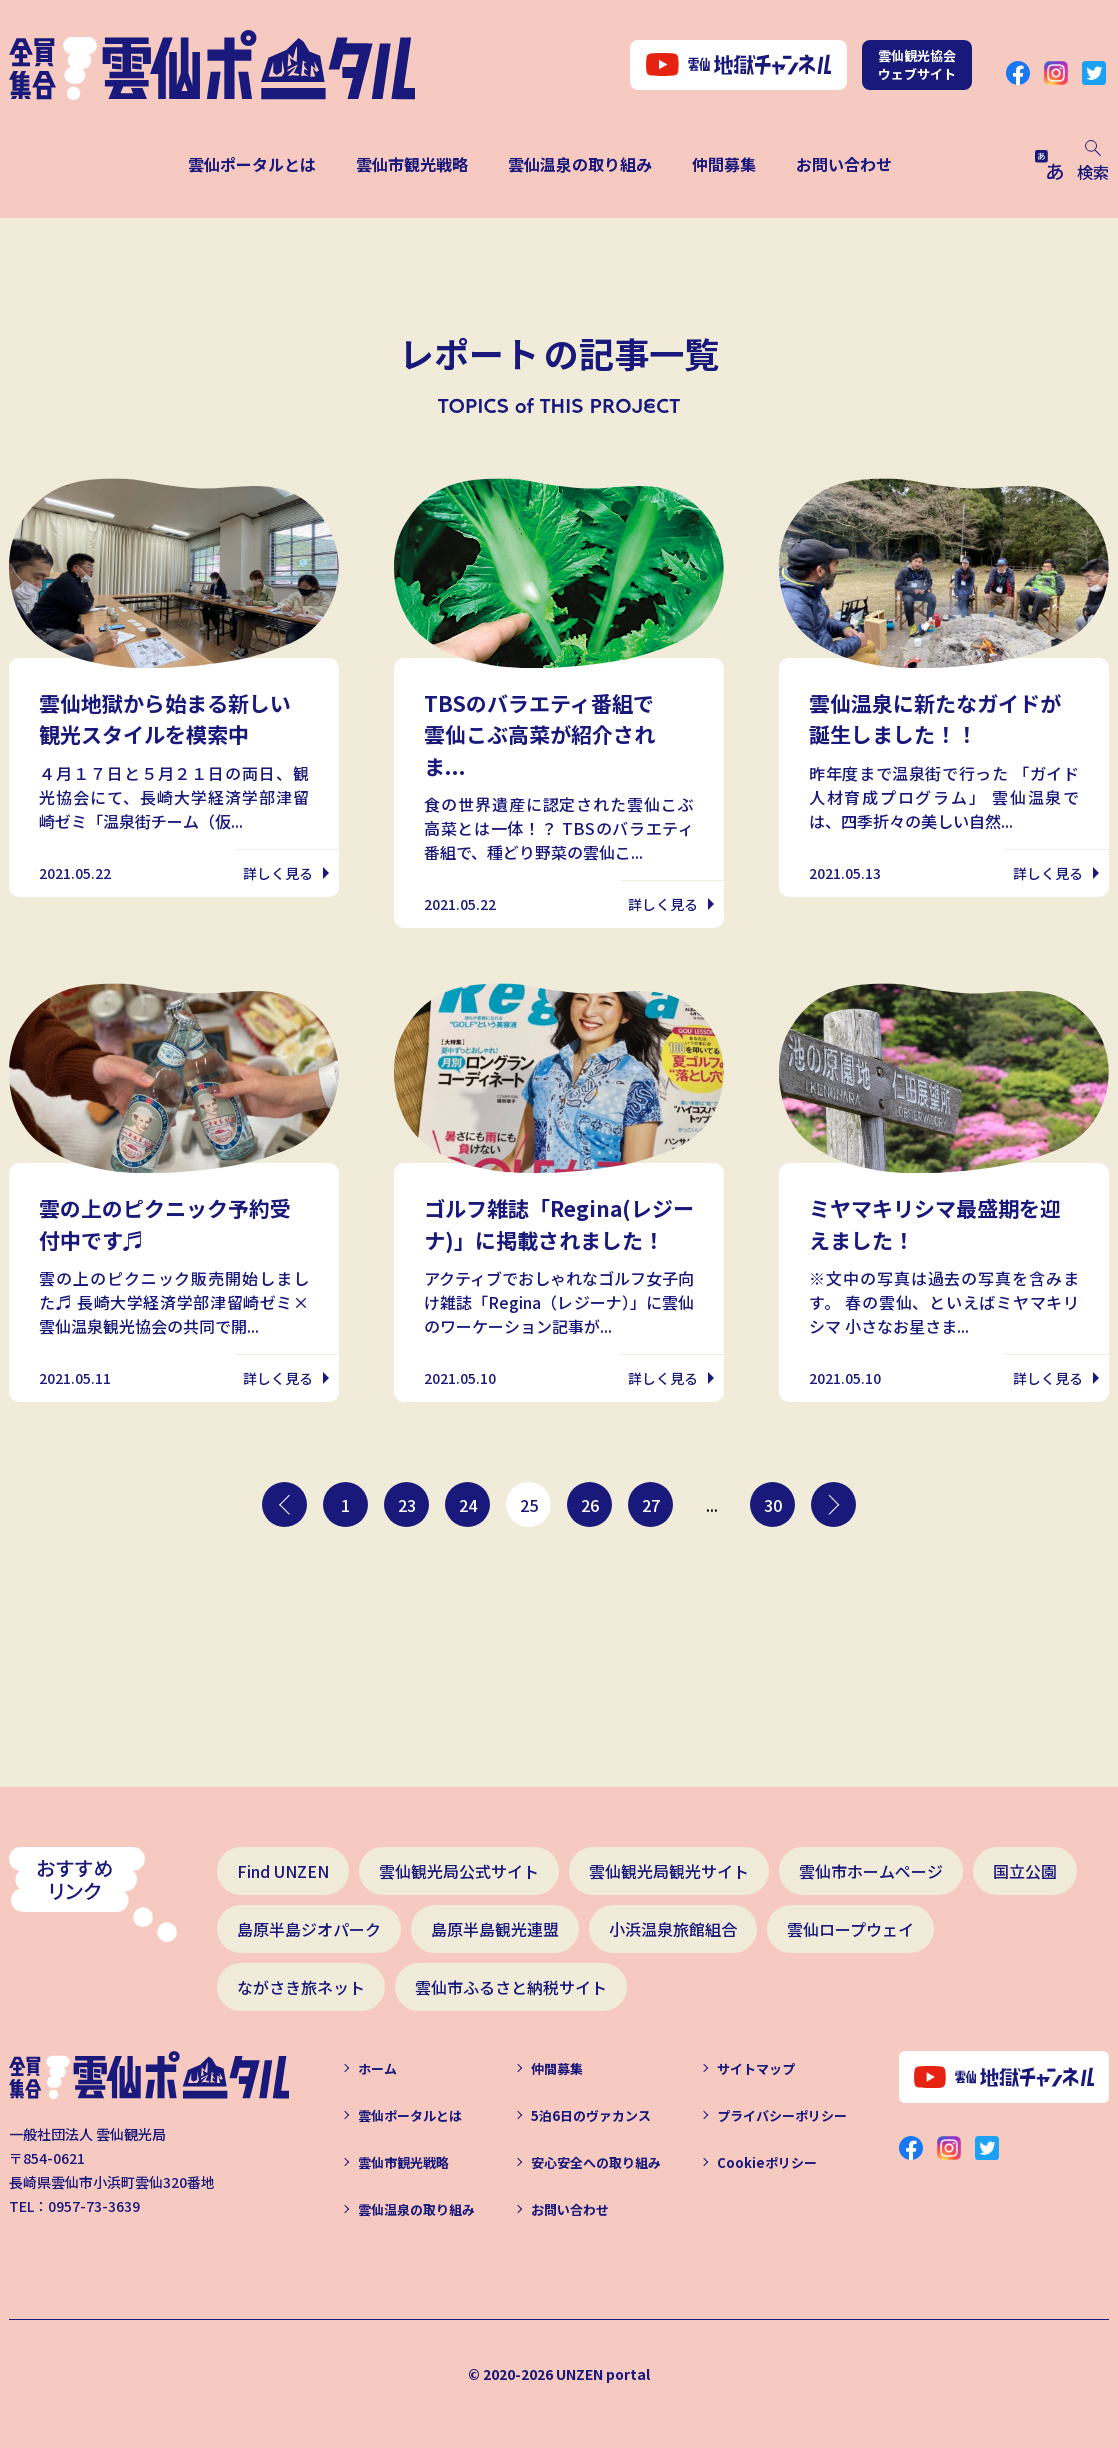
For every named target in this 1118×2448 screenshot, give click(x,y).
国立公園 (1025, 1871)
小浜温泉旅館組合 (673, 1929)
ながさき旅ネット (301, 1987)
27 (651, 1505)
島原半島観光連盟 (495, 1929)
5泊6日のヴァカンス (591, 2115)
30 (773, 1505)
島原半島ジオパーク (309, 1929)
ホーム (377, 2068)
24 (468, 1505)
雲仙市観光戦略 (412, 164)
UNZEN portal (603, 2374)
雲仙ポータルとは (252, 164)
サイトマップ (756, 2068)
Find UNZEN (283, 1871)
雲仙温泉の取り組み (580, 164)
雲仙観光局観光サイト (669, 1871)
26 (590, 1505)
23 (407, 1505)
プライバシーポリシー (782, 2115)
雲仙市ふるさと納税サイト (511, 1987)
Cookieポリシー (767, 2162)
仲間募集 (724, 164)
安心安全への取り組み (596, 2162)
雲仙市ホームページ (871, 1871)
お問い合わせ (844, 164)
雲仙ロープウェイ (850, 1929)
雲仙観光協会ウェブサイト (917, 64)
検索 (1093, 162)
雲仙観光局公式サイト (459, 1871)
